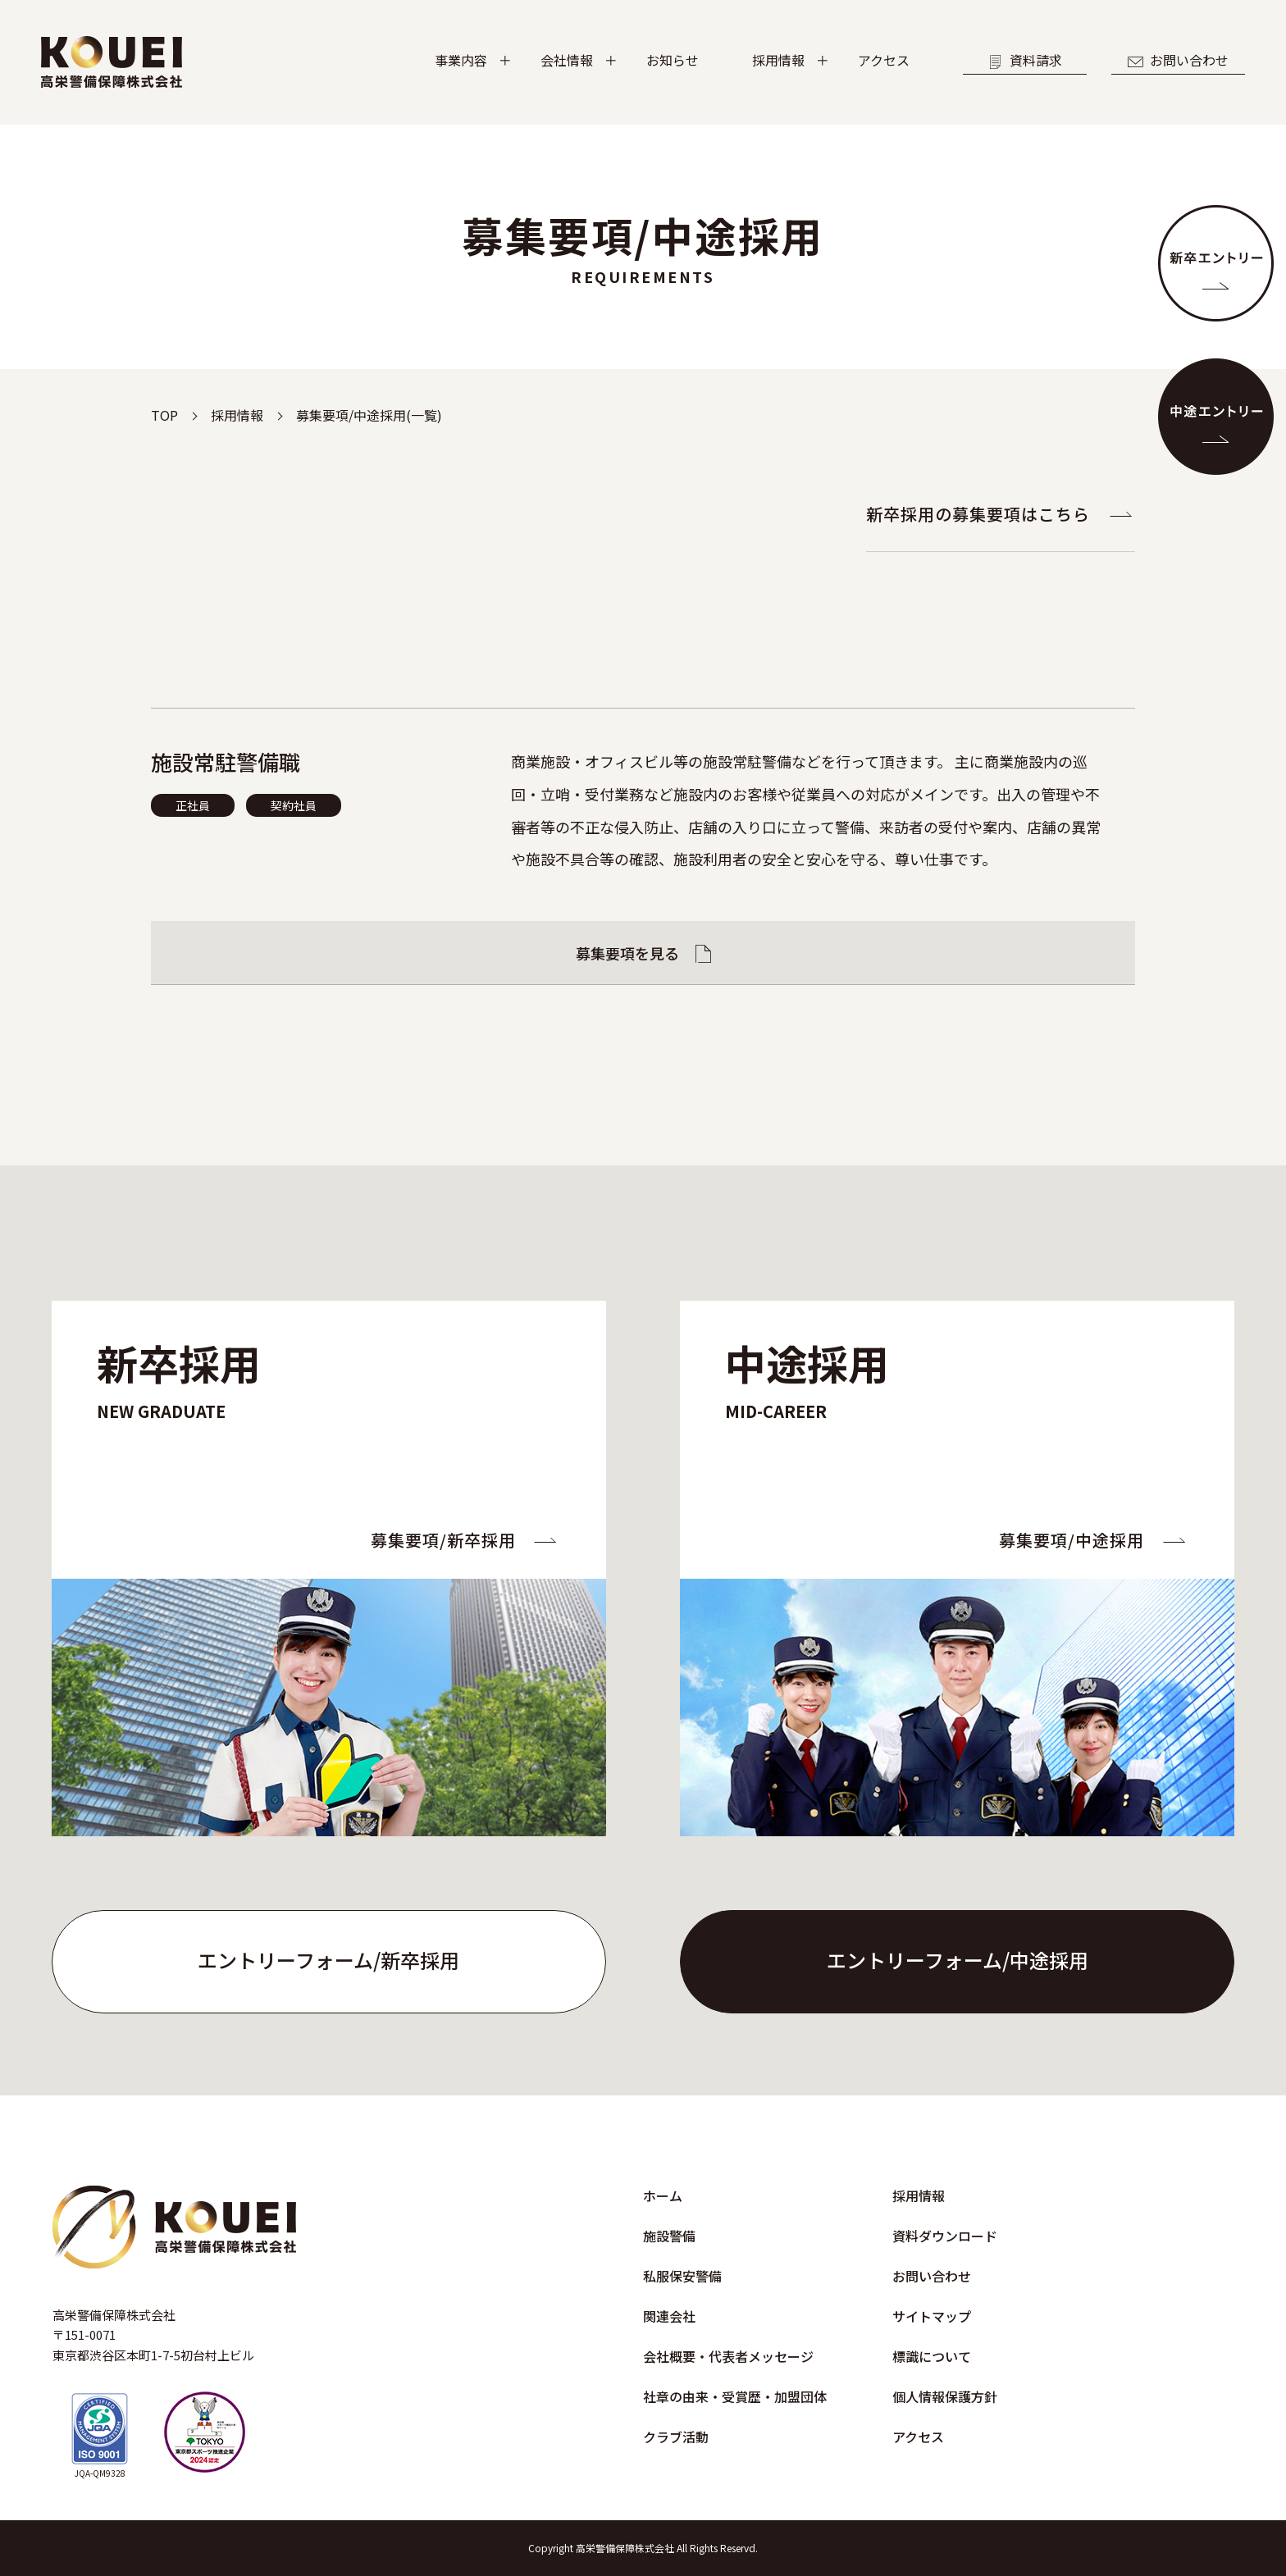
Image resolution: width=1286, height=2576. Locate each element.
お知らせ (672, 60)
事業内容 (461, 60)
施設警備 (669, 2235)
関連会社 (669, 2316)
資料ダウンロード (944, 2235)
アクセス (884, 60)
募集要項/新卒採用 (443, 1540)
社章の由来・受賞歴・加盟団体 (735, 2396)
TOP (164, 415)
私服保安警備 (682, 2276)
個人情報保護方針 (944, 2396)
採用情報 (778, 60)
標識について (931, 2356)
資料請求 (1024, 60)
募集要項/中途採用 (1071, 1540)
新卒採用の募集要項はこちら (978, 514)
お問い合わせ (1178, 60)
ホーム (662, 2195)
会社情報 (566, 60)
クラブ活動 (676, 2436)
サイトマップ (931, 2316)
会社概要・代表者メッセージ (728, 2356)
